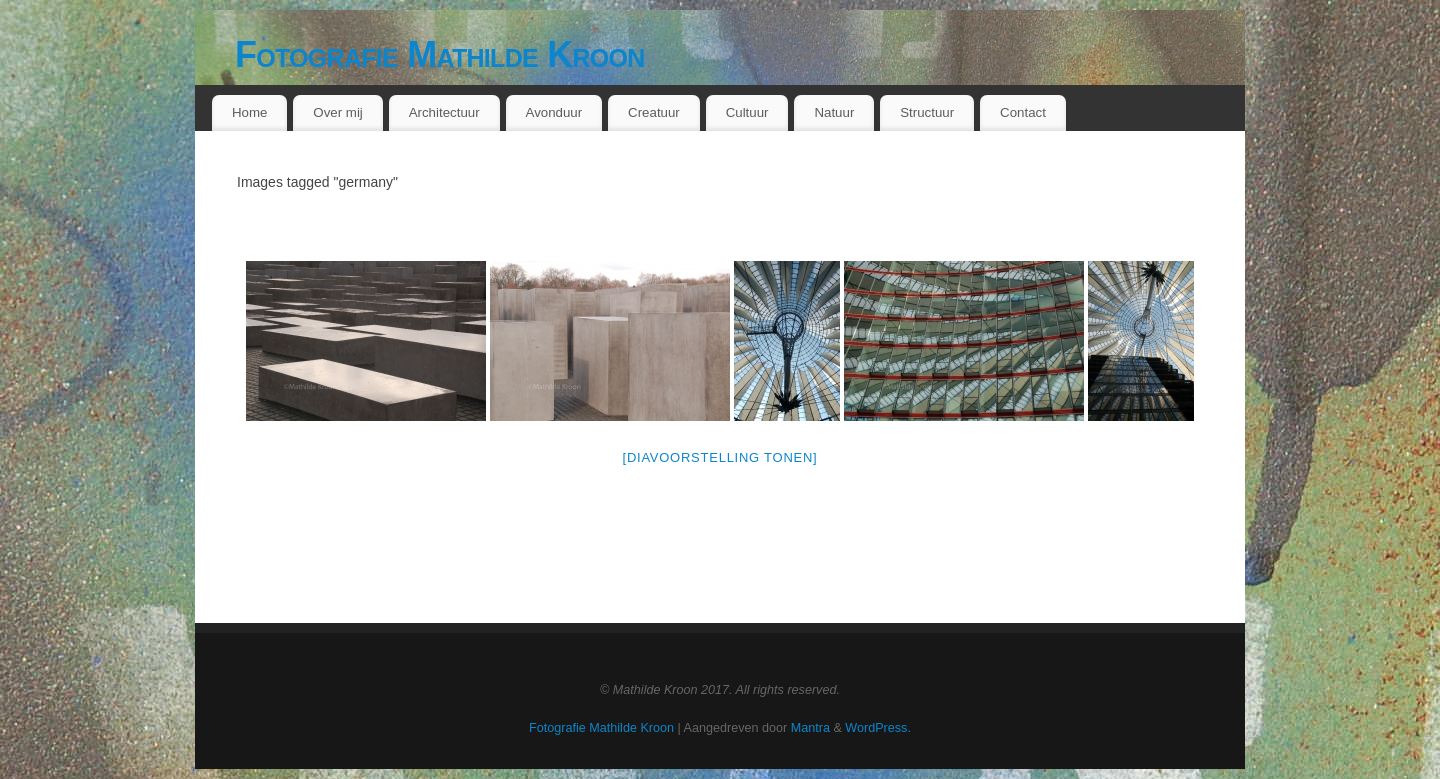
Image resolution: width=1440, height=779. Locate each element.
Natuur (834, 112)
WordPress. (878, 728)
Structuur (927, 112)
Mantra (810, 728)
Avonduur (554, 112)
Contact (1023, 112)
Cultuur (747, 112)
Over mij (338, 112)
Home (249, 112)
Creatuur (654, 112)
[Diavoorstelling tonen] (720, 457)
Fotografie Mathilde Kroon (440, 54)
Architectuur (444, 112)
